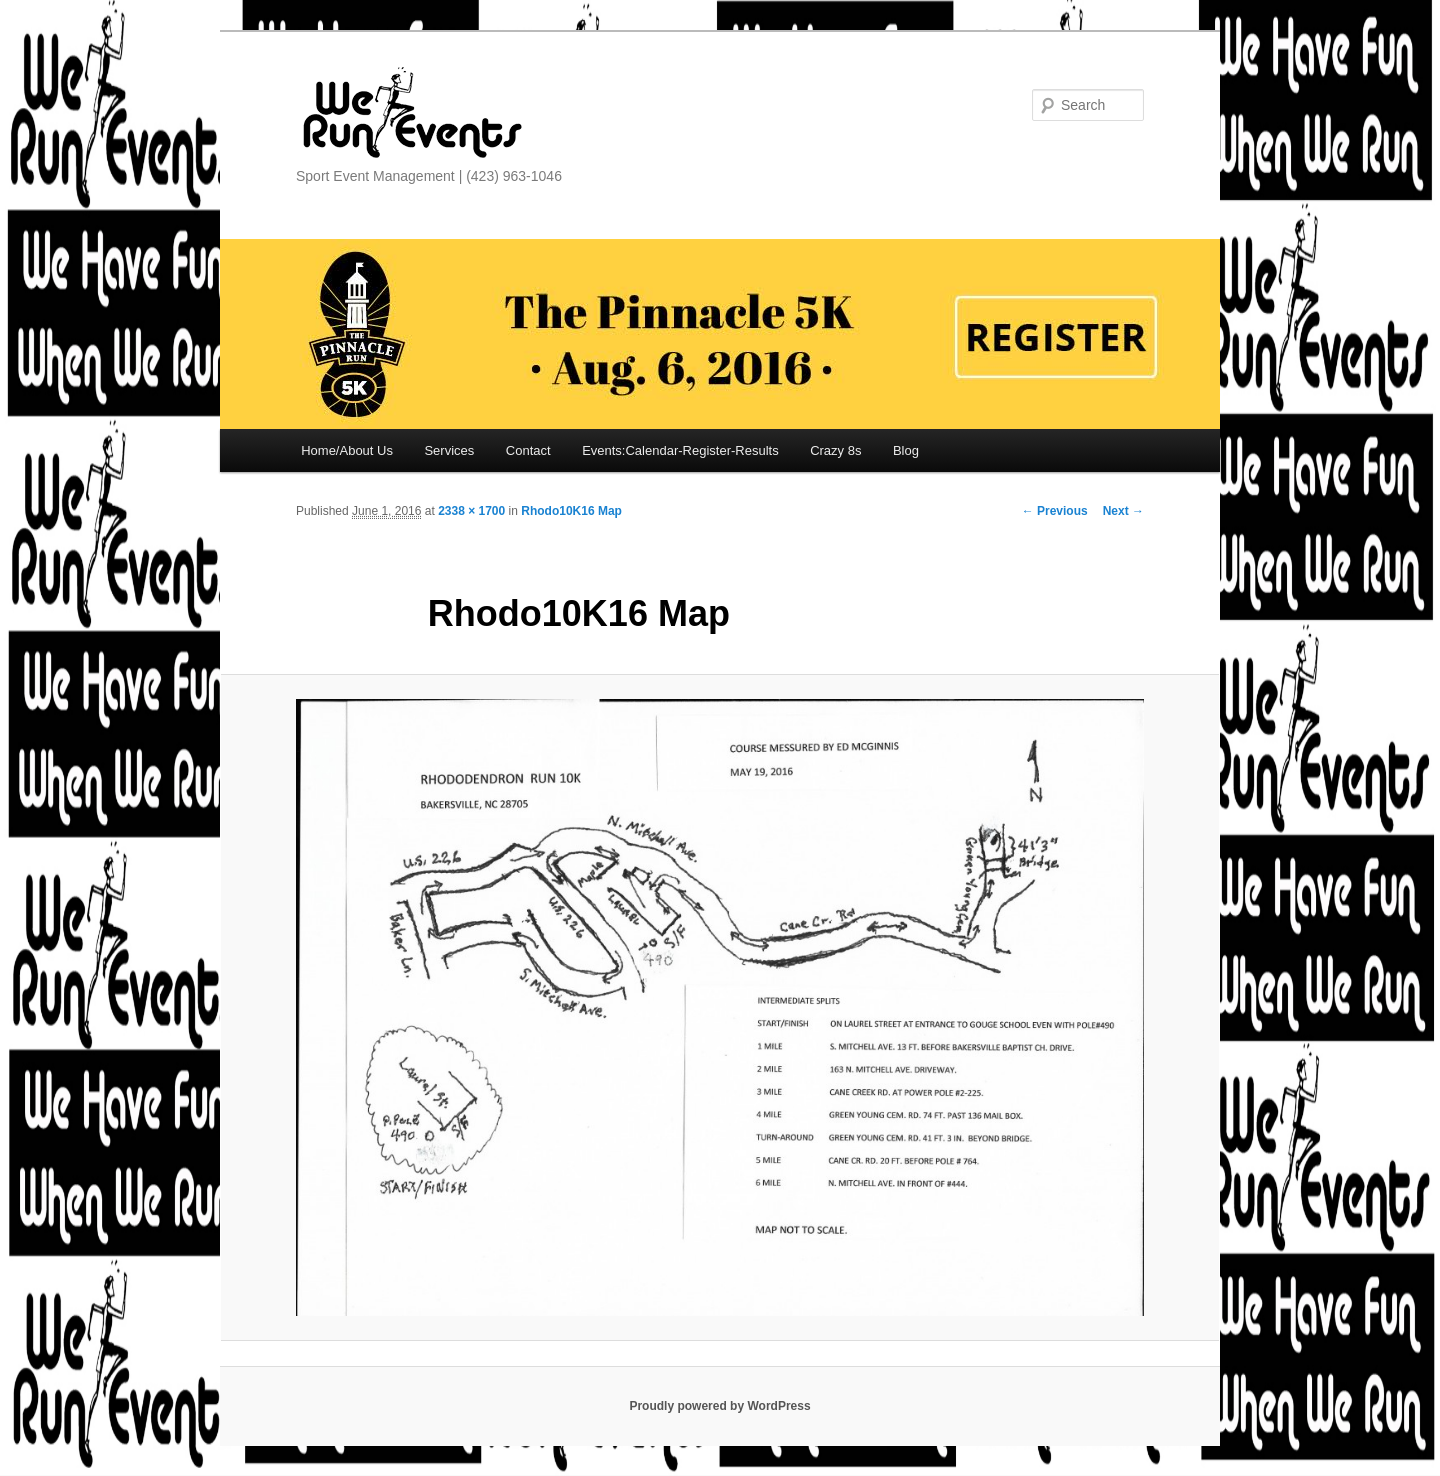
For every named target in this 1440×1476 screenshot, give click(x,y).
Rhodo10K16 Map (571, 511)
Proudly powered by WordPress (719, 1406)
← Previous (1055, 511)
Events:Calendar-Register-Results (680, 450)
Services (449, 450)
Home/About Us (347, 450)
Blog (906, 450)
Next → (1123, 511)
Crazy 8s (835, 450)
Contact (528, 450)
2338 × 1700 (471, 511)
